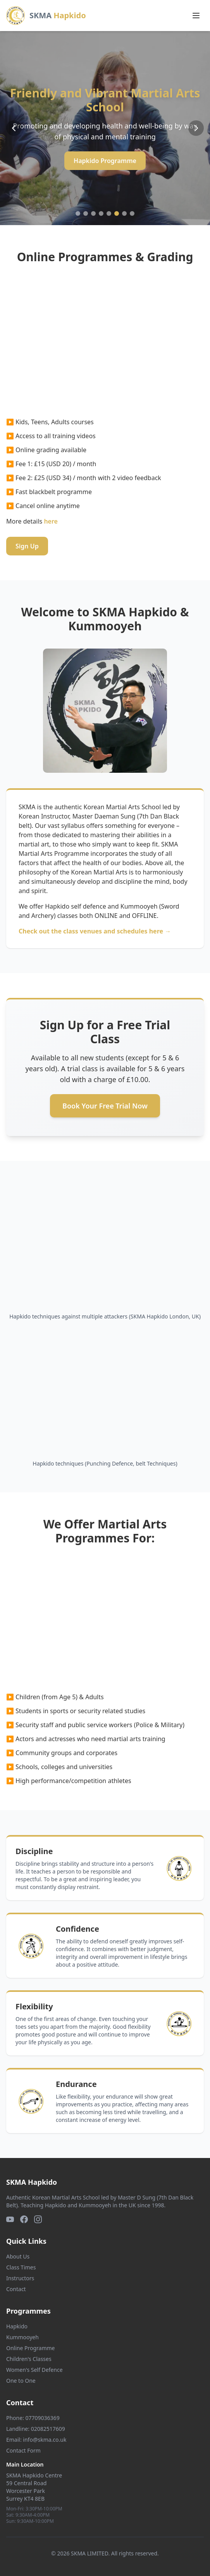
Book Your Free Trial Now (105, 1105)
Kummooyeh (22, 2337)
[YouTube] (10, 2219)
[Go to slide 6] (116, 213)
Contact (16, 2289)
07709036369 (43, 2418)
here (51, 521)
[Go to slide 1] (78, 213)
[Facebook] (24, 2219)
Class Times (21, 2267)
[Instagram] (38, 2219)
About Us (17, 2256)
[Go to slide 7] (124, 213)
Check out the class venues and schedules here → (95, 931)
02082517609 (48, 2428)
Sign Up (27, 546)
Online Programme (30, 2348)
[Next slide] (196, 128)
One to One (21, 2380)
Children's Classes (29, 2359)
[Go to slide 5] (109, 213)
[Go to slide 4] (101, 213)
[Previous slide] (14, 128)
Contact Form (23, 2450)
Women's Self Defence (34, 2369)
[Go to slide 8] (132, 213)
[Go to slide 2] (85, 213)
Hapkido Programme (105, 160)
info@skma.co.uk (44, 2439)
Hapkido (17, 2326)
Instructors (20, 2278)
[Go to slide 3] (93, 213)
